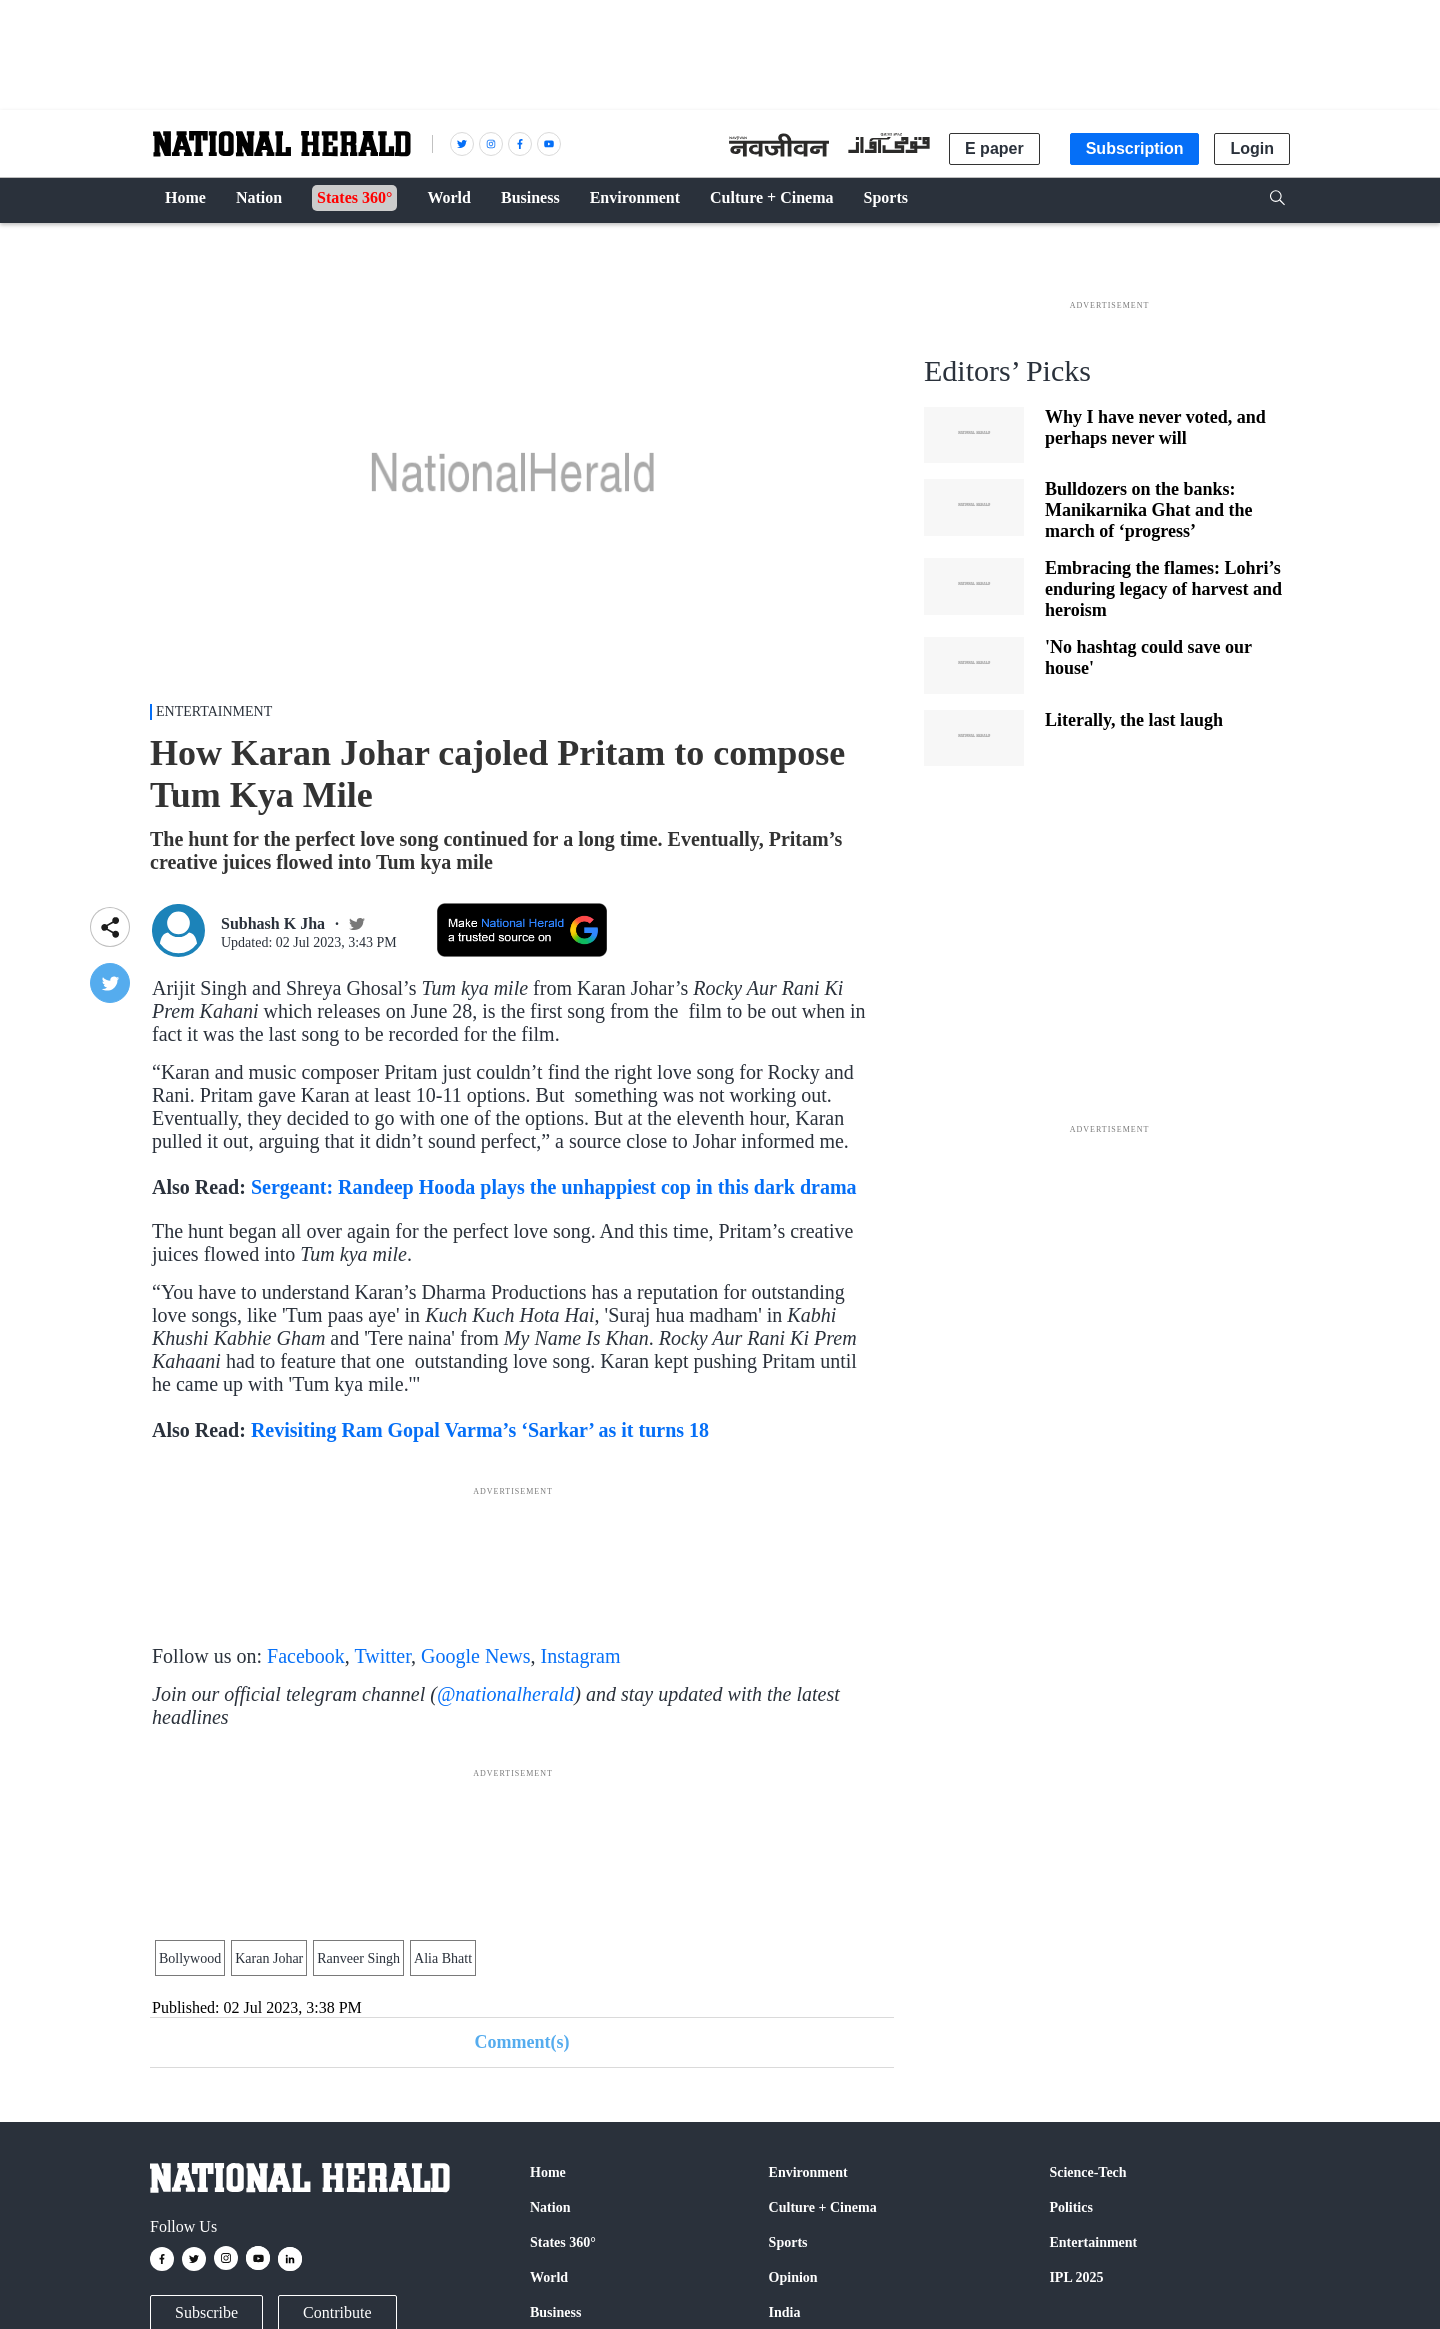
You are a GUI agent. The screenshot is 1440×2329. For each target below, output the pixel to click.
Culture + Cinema (823, 2207)
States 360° (563, 2242)
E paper (994, 148)
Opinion (793, 2277)
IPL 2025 (1076, 2277)
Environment (808, 2172)
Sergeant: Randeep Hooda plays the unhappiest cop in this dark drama (554, 1187)
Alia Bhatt (443, 1958)
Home (548, 2172)
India (785, 2312)
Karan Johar (269, 1958)
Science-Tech (1087, 2172)
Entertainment (214, 711)
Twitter (382, 1656)
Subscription (1135, 148)
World (549, 2277)
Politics (1071, 2207)
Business (555, 2312)
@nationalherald (505, 1694)
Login (1252, 148)
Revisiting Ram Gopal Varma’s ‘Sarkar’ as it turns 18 (480, 1430)
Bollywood (190, 1958)
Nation (550, 2207)
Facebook (306, 1656)
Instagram (581, 1656)
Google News (475, 1656)
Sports (788, 2242)
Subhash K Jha (273, 923)
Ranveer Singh (358, 1958)
